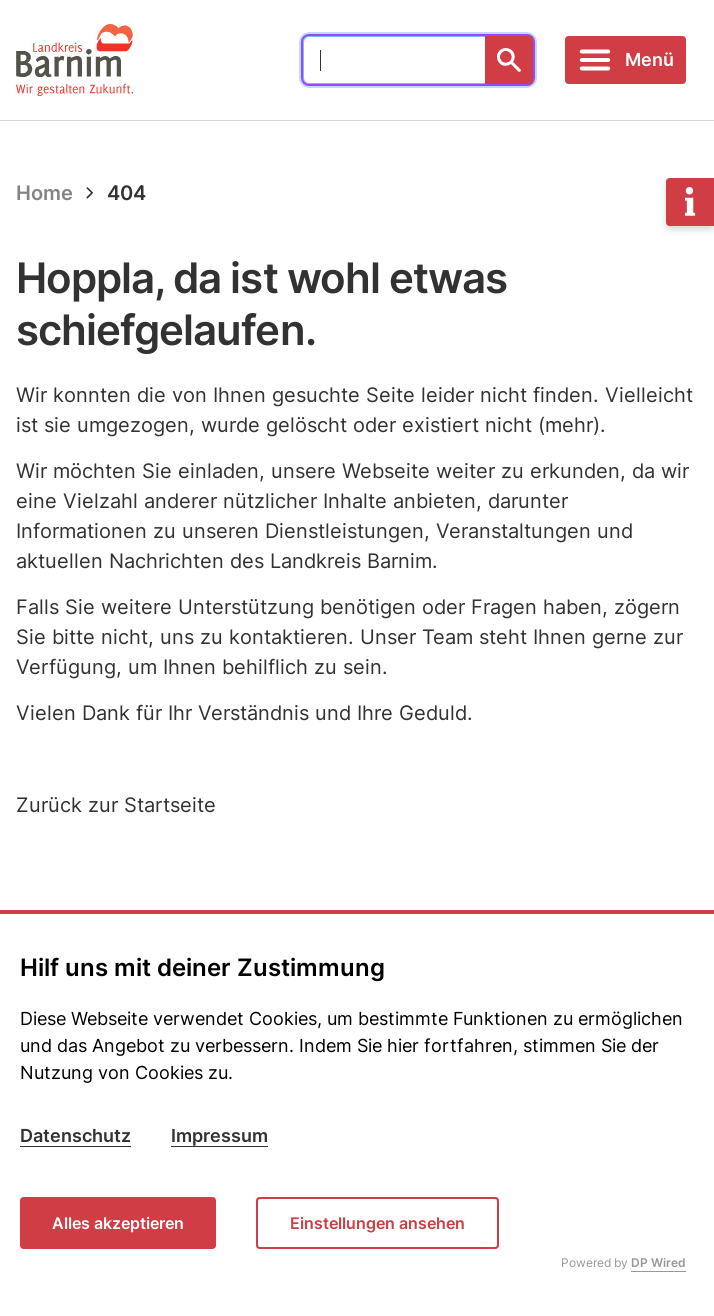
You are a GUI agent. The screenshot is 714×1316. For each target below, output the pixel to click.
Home (44, 193)
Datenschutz (75, 1135)
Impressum (219, 1135)
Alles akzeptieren (118, 1223)
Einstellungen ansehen (377, 1223)
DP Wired (658, 1262)
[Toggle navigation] (625, 60)
